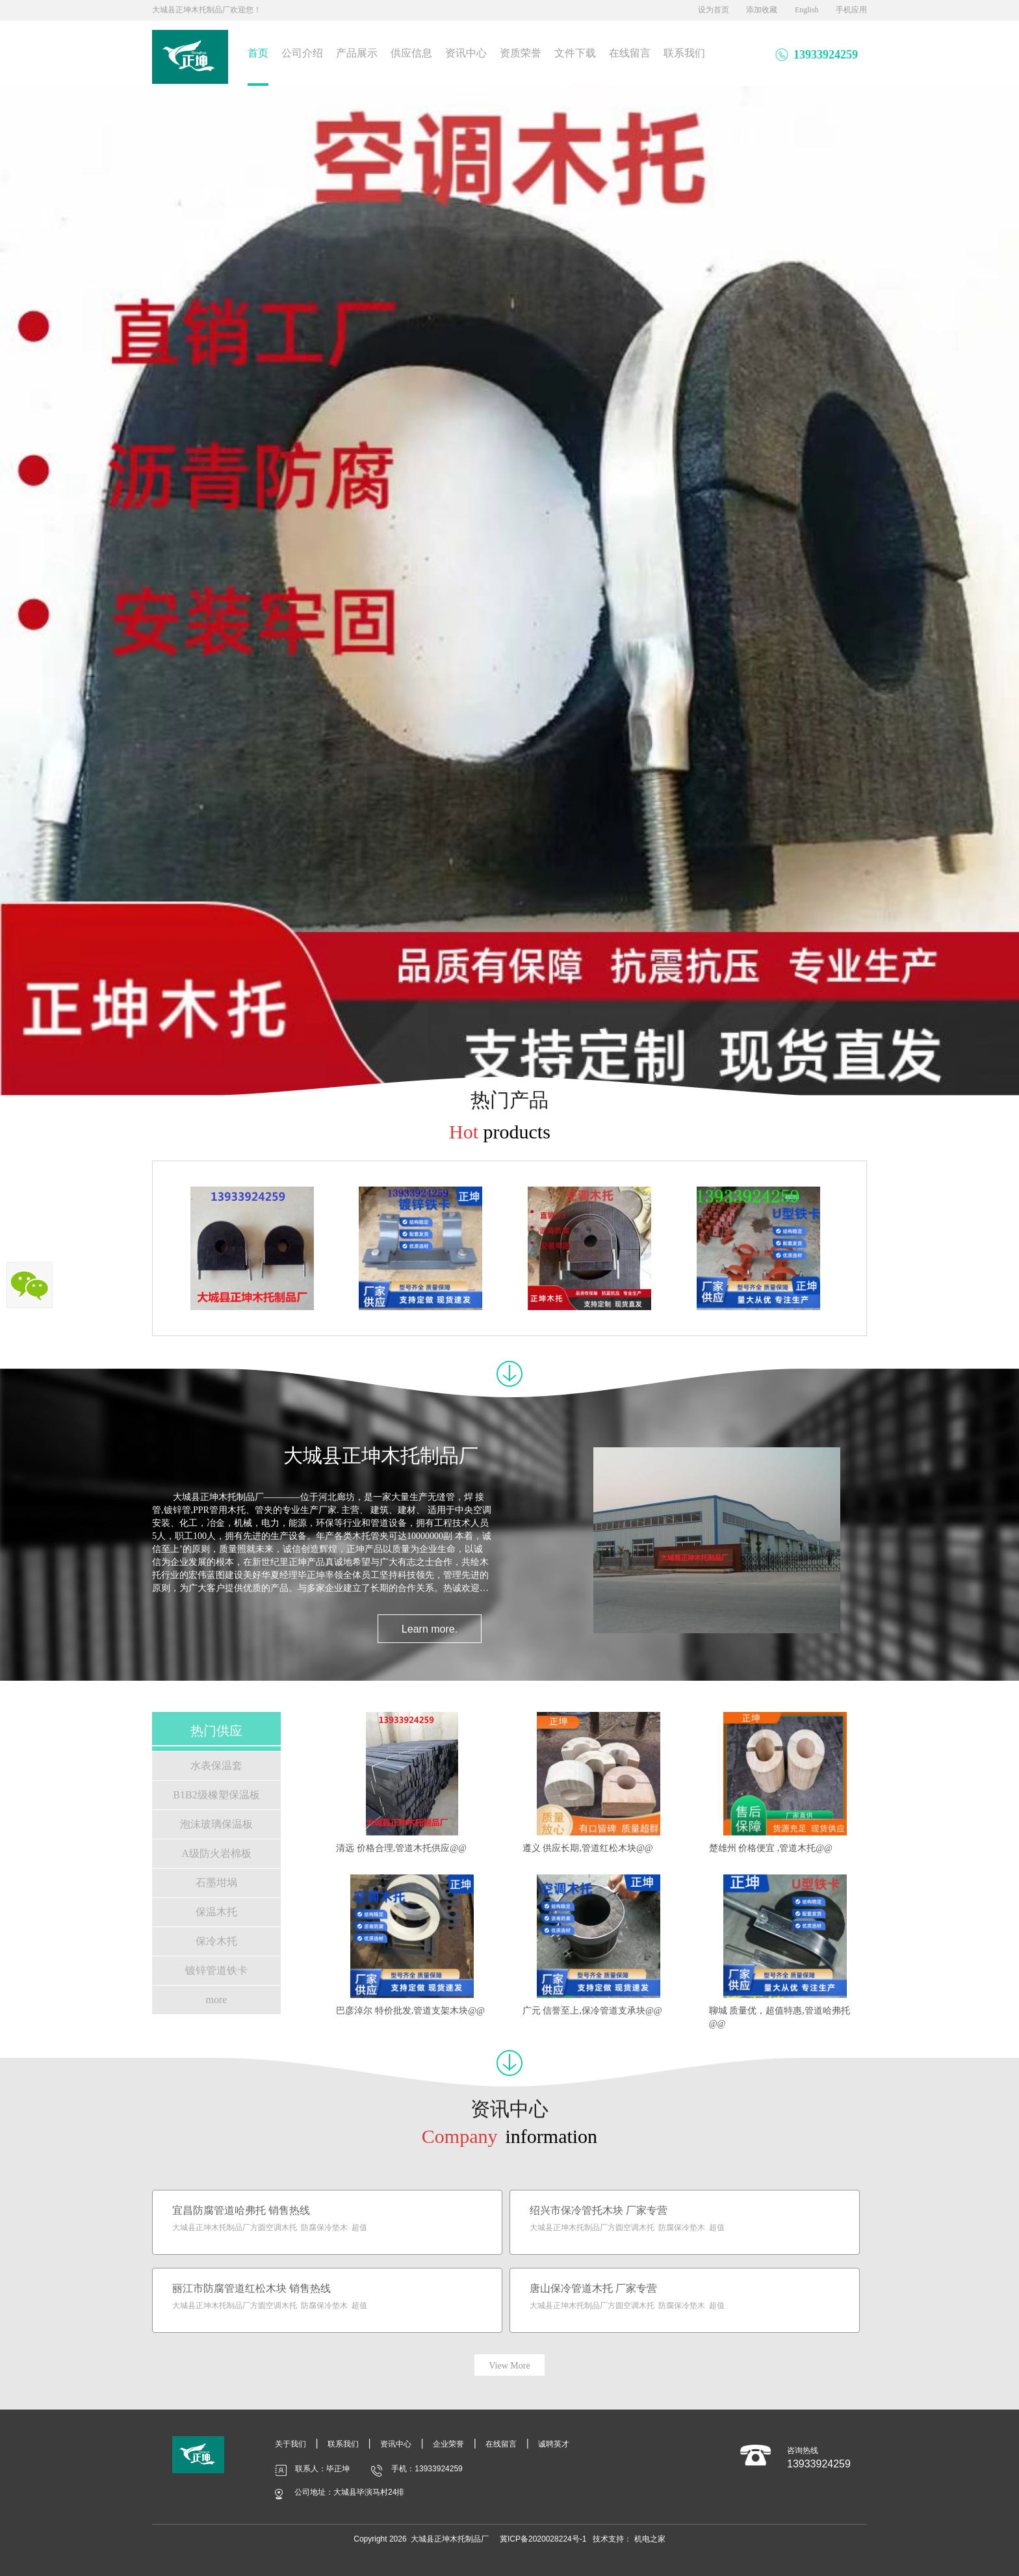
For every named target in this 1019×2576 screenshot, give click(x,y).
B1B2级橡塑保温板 (216, 1794)
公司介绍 (302, 53)
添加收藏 (761, 9)
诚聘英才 (553, 2444)
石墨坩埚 (216, 1882)
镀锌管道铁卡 (216, 1970)
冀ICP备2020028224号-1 (543, 2538)
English (807, 9)
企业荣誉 (448, 2444)
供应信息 (411, 53)
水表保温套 (216, 1765)
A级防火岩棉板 (216, 1853)
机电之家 (649, 2538)
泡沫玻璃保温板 (216, 1824)
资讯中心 (466, 53)
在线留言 (630, 53)
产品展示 (357, 53)
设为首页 (713, 9)
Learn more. (430, 1629)
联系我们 (684, 53)
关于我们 (290, 2444)
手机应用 (851, 9)
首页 (258, 53)
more (216, 1999)
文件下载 (575, 53)
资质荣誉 (520, 53)
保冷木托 (216, 1941)
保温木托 (216, 1911)
